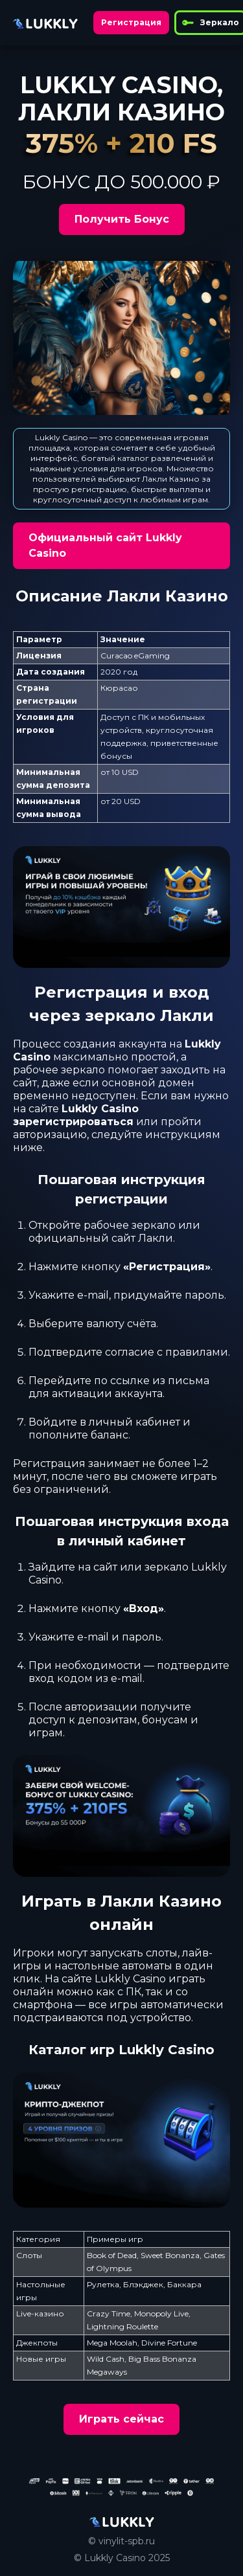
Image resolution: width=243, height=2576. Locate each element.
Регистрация (131, 22)
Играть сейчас (121, 2419)
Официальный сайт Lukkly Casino (105, 545)
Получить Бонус (122, 219)
